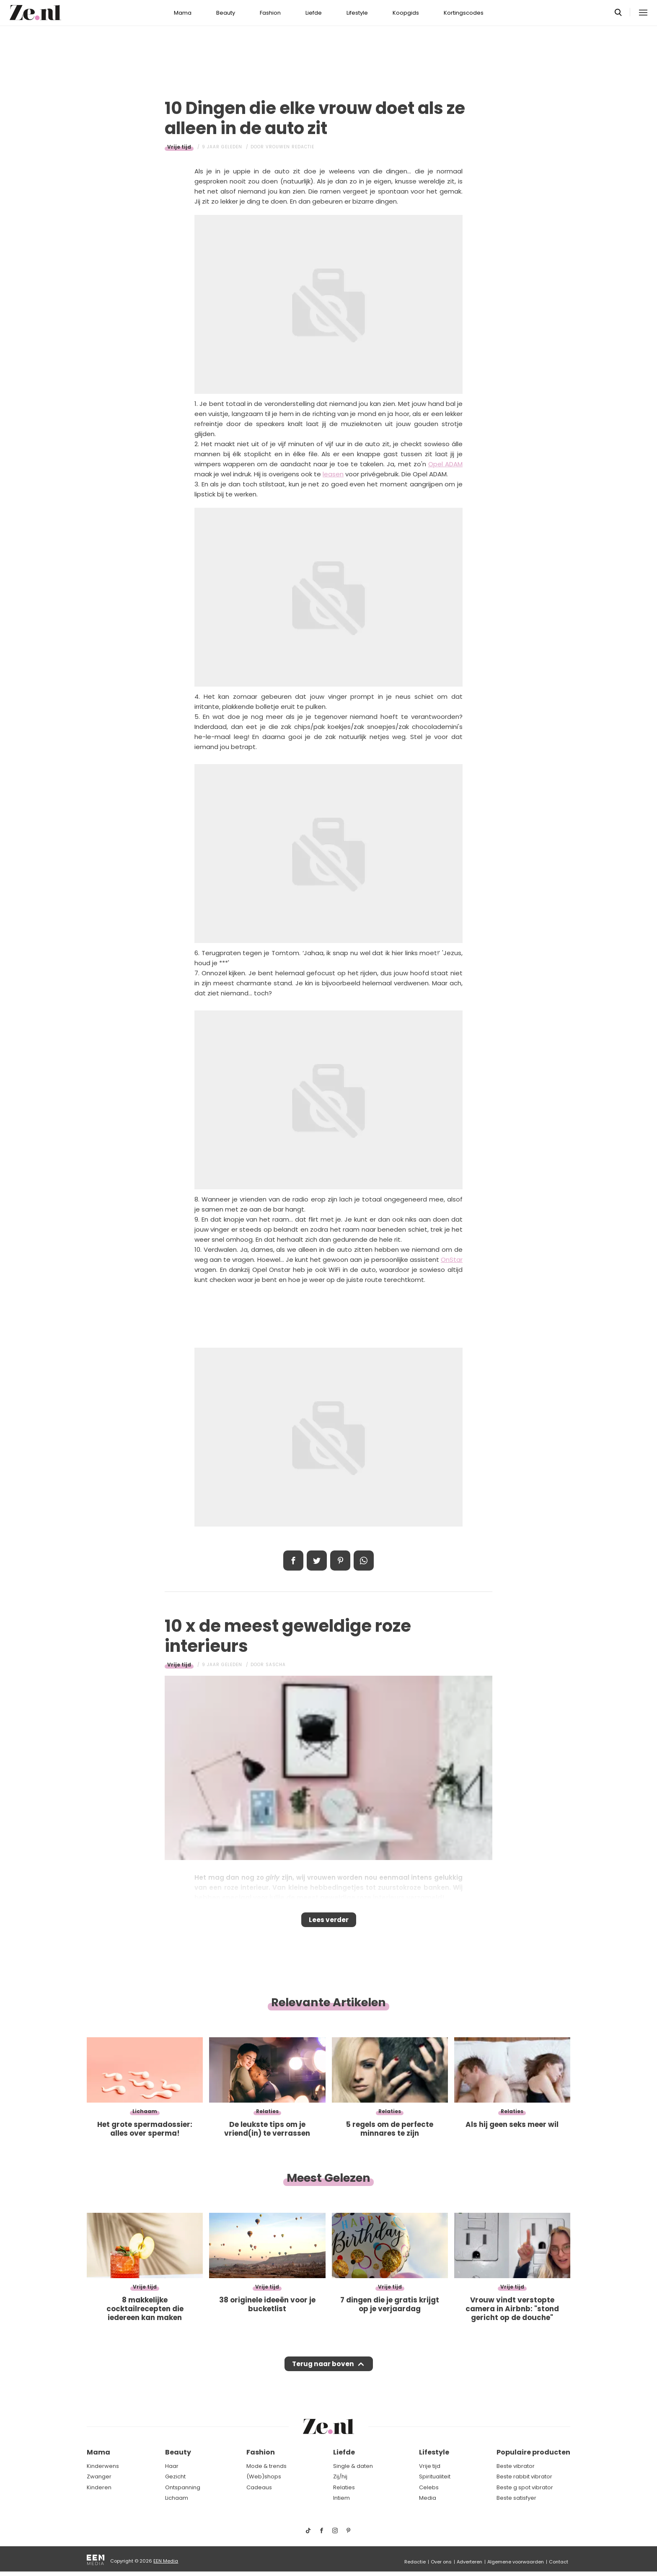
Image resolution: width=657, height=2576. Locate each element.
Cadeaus (259, 2487)
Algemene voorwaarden (515, 2561)
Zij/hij (340, 2477)
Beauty (225, 13)
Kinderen (99, 2487)
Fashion (270, 13)
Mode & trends (266, 2466)
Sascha (276, 1664)
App (364, 1560)
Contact (558, 2561)
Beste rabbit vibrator (524, 2477)
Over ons (441, 2561)
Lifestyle (357, 13)
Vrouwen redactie (290, 147)
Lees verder (329, 1922)
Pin (340, 1560)
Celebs (429, 2487)
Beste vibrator (516, 2466)
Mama (182, 13)
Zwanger (99, 2477)
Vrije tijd (179, 146)
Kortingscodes (464, 13)
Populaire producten (533, 2452)
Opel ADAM (445, 464)
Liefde (313, 13)
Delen (293, 1560)
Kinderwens (103, 2466)
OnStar (452, 1259)
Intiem (341, 2498)
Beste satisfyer (516, 2498)
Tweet (317, 1560)
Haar (171, 2466)
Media (427, 2498)
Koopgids (406, 13)
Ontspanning (182, 2487)
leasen (333, 474)
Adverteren (469, 2561)
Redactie (415, 2561)
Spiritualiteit (434, 2477)
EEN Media (165, 2561)
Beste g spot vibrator (525, 2487)
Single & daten (353, 2466)
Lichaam (176, 2498)
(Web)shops (263, 2477)
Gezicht (175, 2477)
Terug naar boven (323, 2372)
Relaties (344, 2487)
